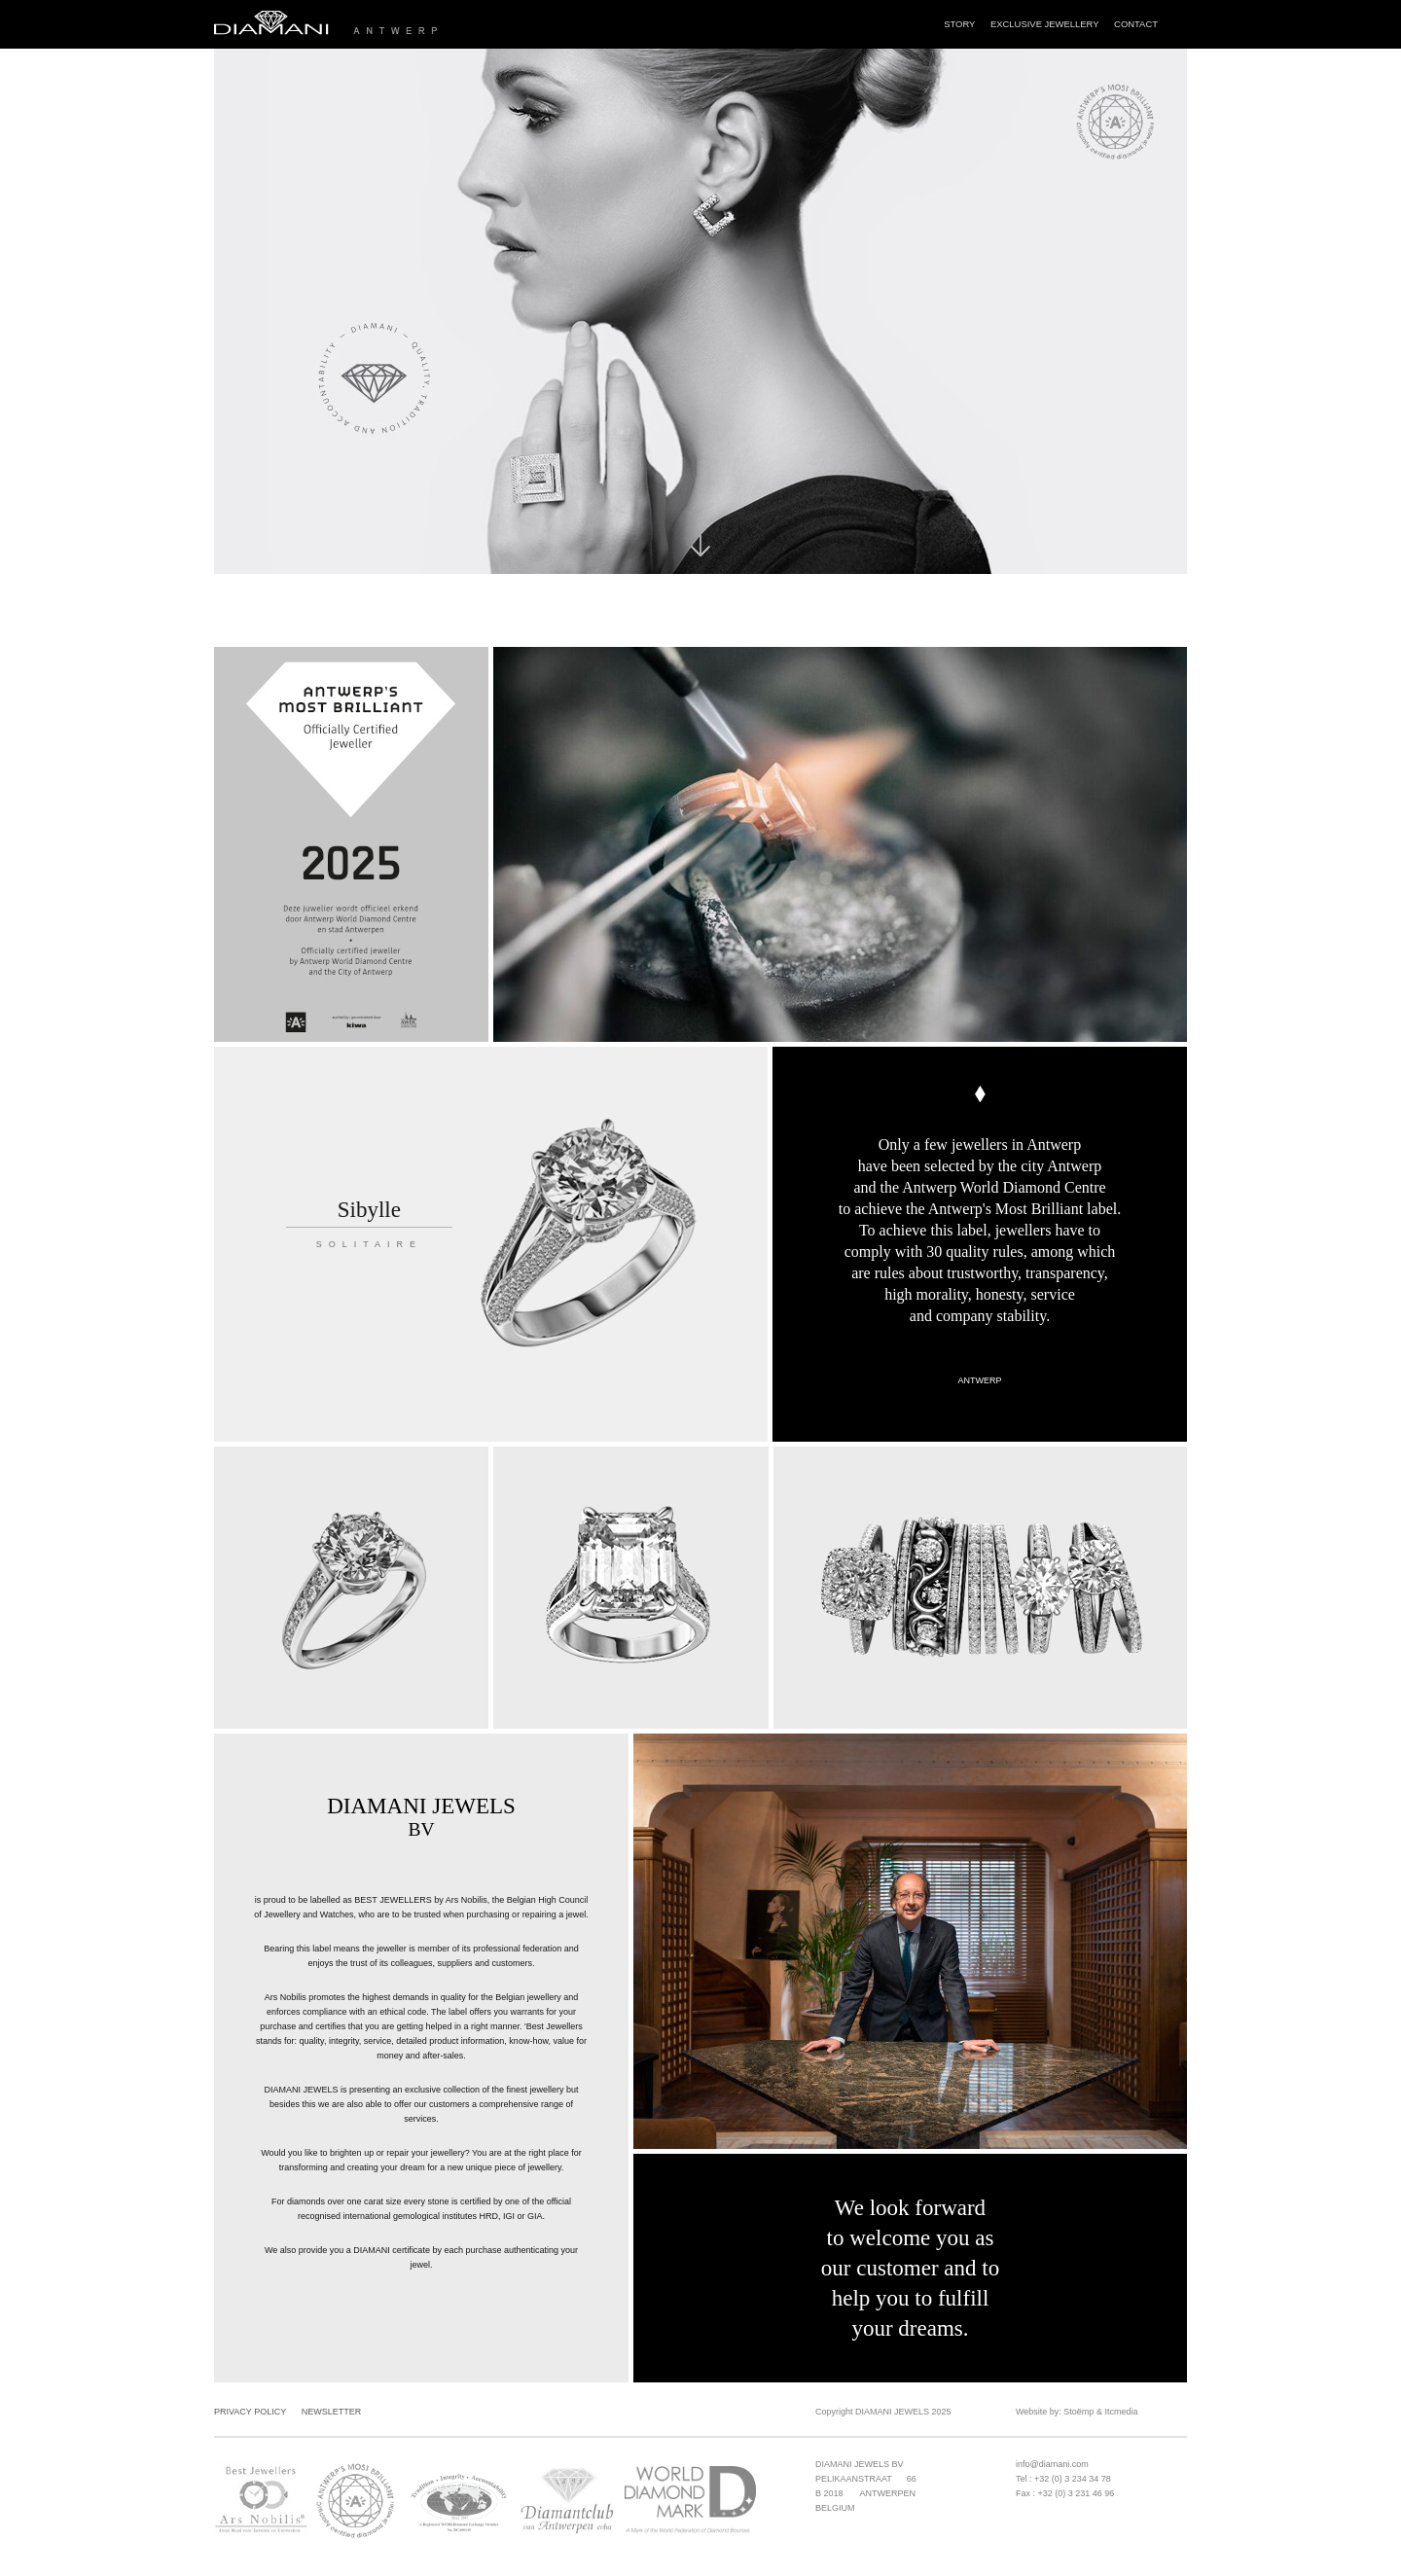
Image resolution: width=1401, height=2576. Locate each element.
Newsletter (332, 2411)
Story (959, 23)
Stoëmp (1078, 2411)
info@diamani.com (1052, 2464)
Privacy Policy (250, 2411)
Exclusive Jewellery (1044, 23)
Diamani (400, 24)
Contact (1136, 23)
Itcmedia (1120, 2411)
